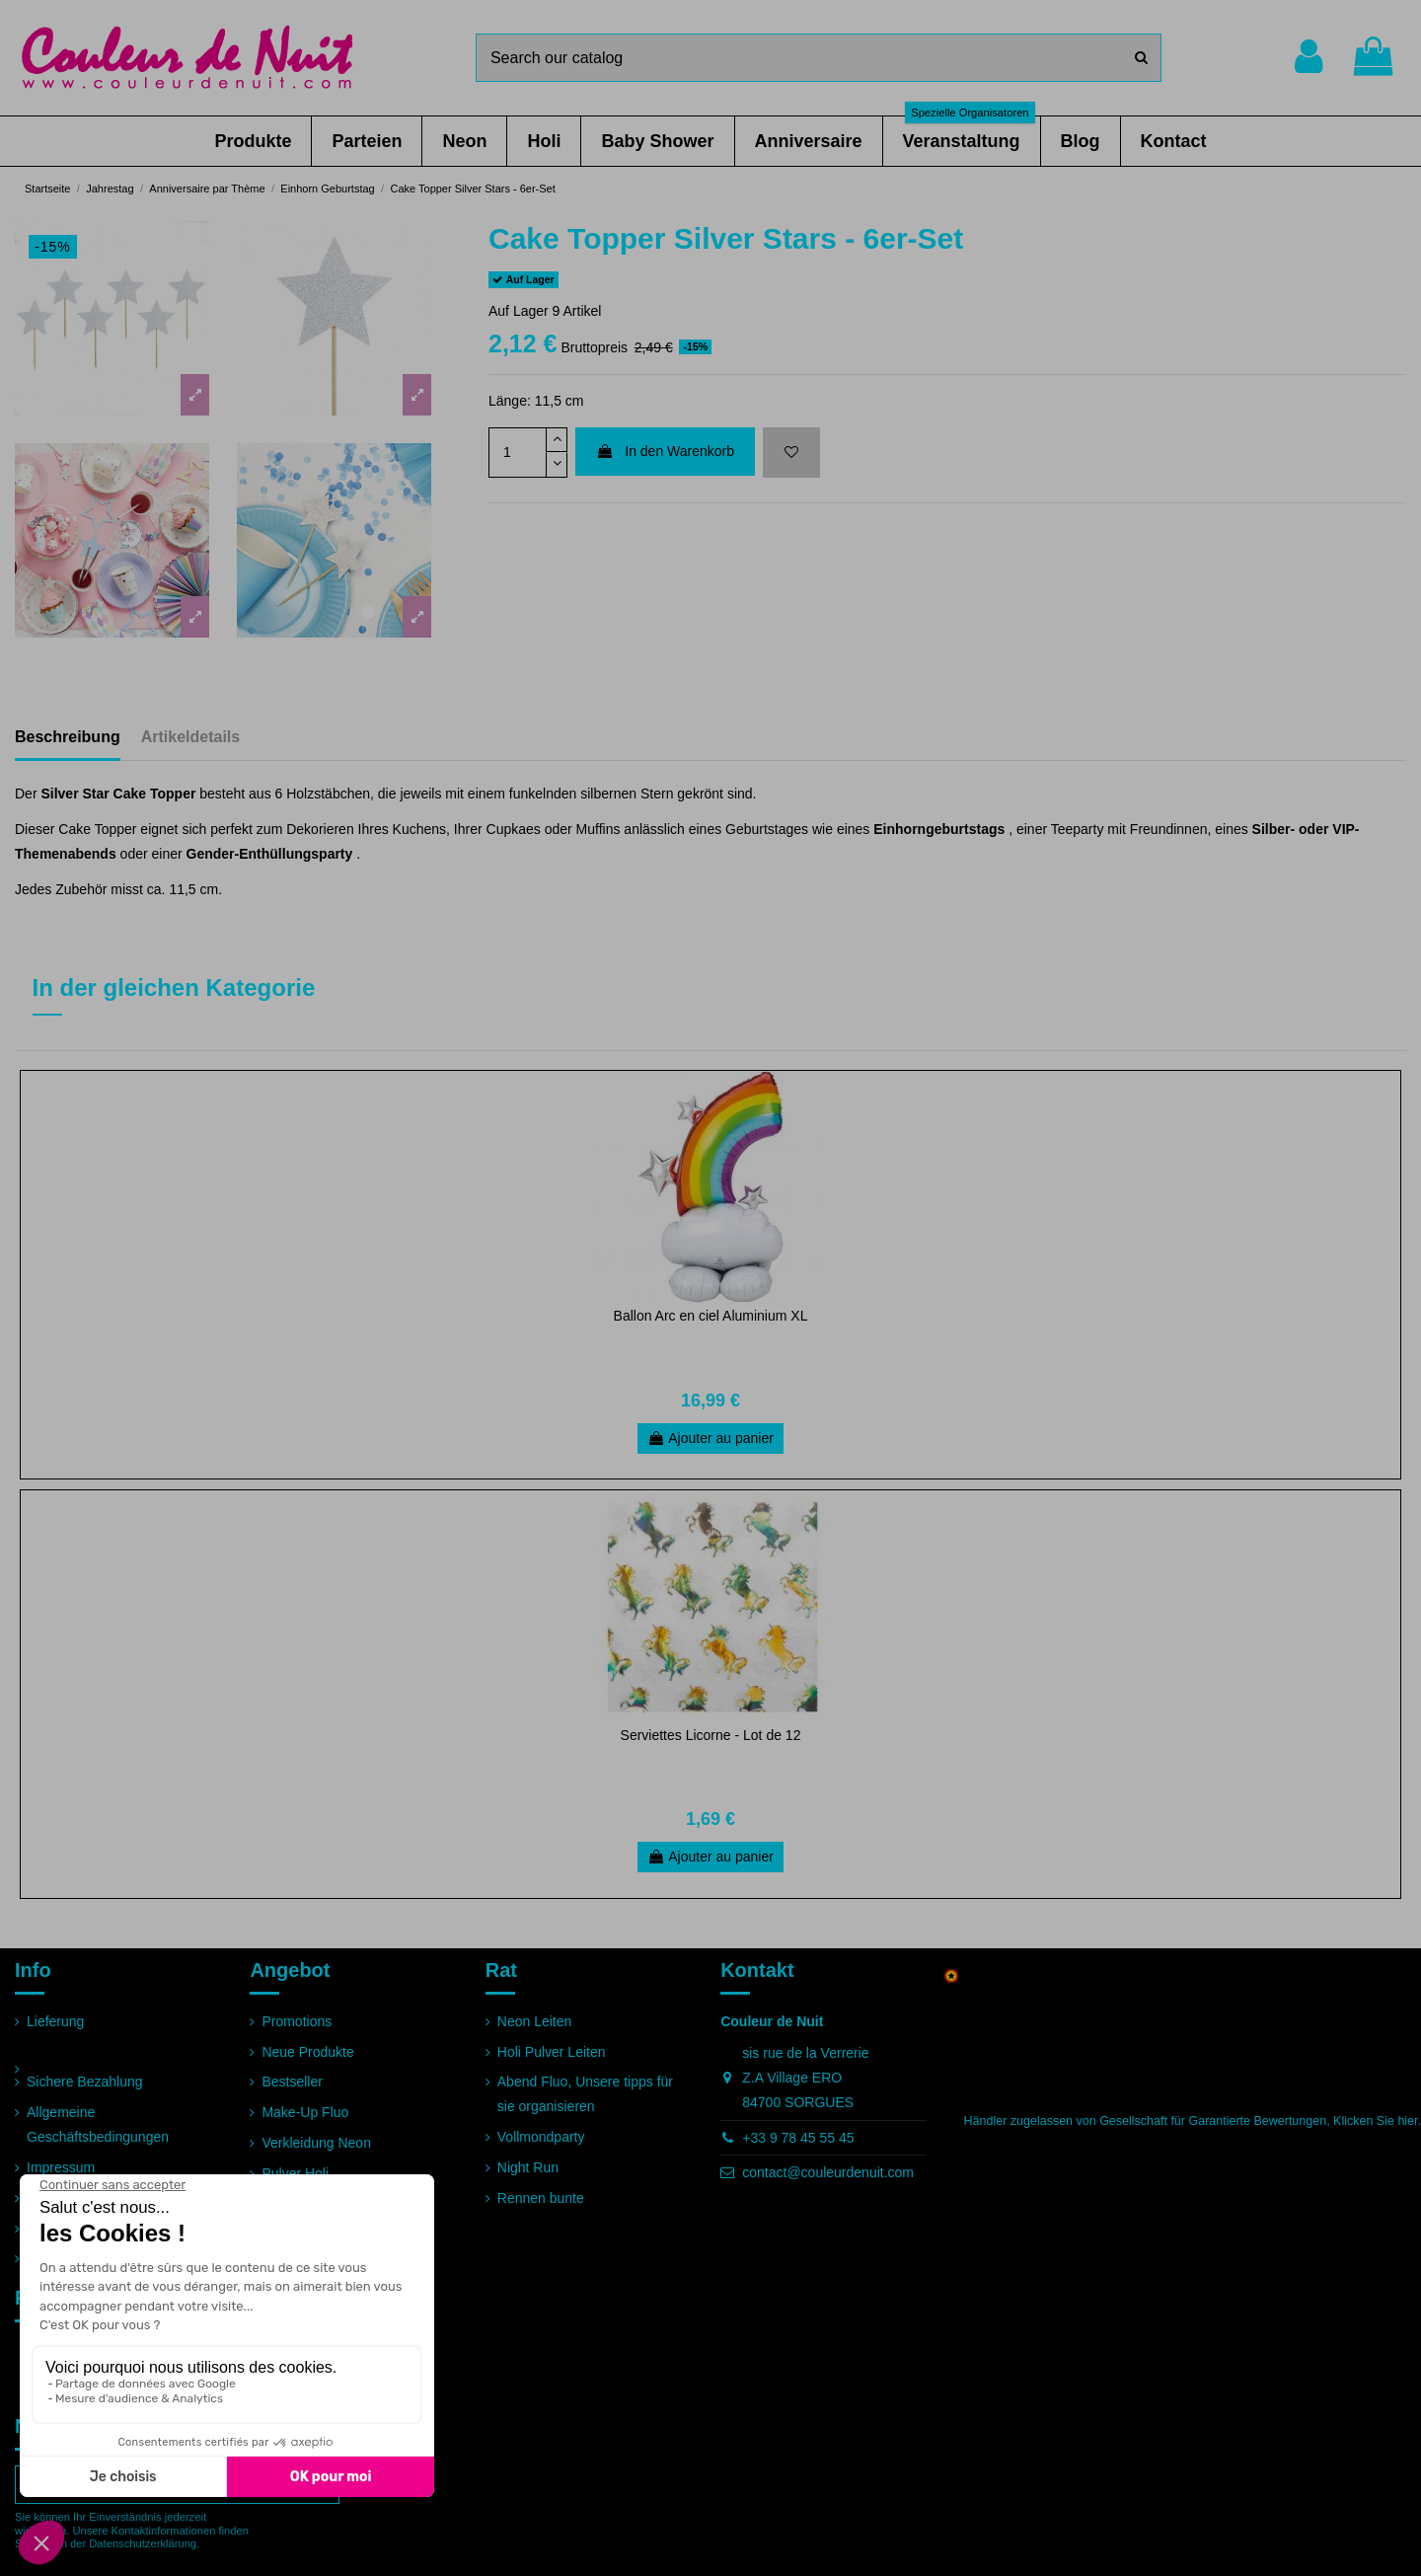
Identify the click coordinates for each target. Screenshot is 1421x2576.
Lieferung (55, 2021)
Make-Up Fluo (305, 2112)
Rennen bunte (540, 2198)
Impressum (61, 2167)
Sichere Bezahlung (85, 2081)
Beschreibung (67, 736)
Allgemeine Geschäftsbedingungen (98, 2124)
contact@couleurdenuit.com (828, 2172)
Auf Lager (518, 311)
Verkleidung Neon (316, 2143)
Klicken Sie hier (1375, 2121)
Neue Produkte (307, 2052)
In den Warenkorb (665, 451)
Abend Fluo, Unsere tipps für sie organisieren (585, 2094)
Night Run (528, 2167)
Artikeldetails (190, 736)
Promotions (297, 2021)
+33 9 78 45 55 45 (798, 2138)
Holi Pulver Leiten (551, 2052)
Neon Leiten (534, 2021)
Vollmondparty (541, 2137)
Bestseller (292, 2081)
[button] (252, 141)
